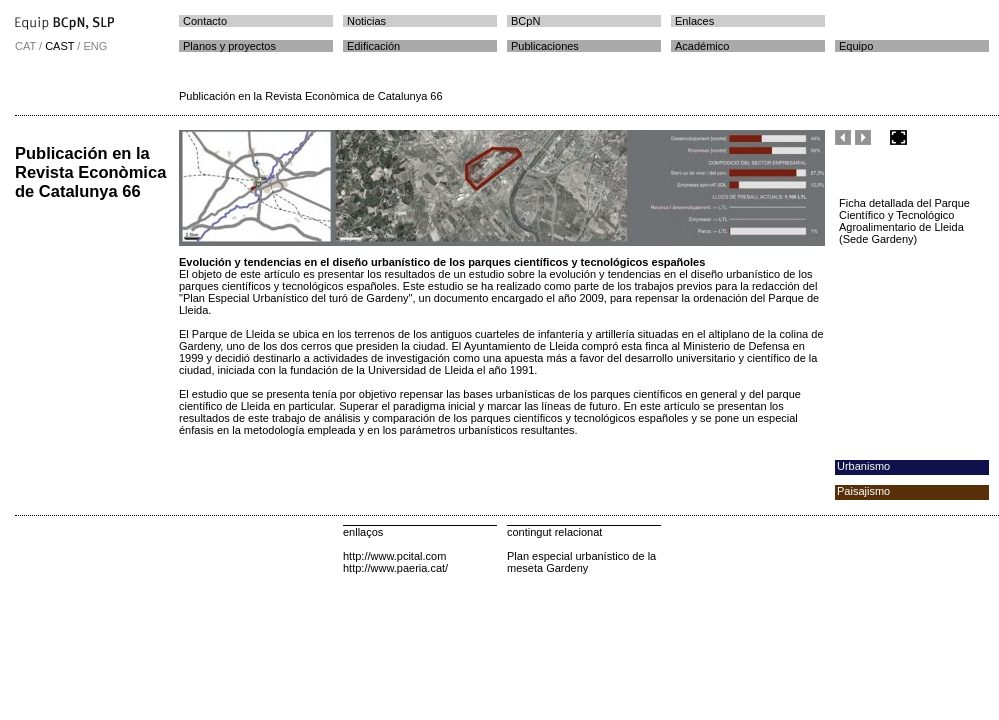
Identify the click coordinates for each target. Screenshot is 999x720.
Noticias (366, 21)
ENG (95, 46)
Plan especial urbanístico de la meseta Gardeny (581, 562)
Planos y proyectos (229, 46)
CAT (25, 46)
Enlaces (694, 21)
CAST (59, 46)
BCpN (525, 21)
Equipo (856, 46)
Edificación (373, 46)
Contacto (205, 21)
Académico (702, 46)
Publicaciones (545, 46)
